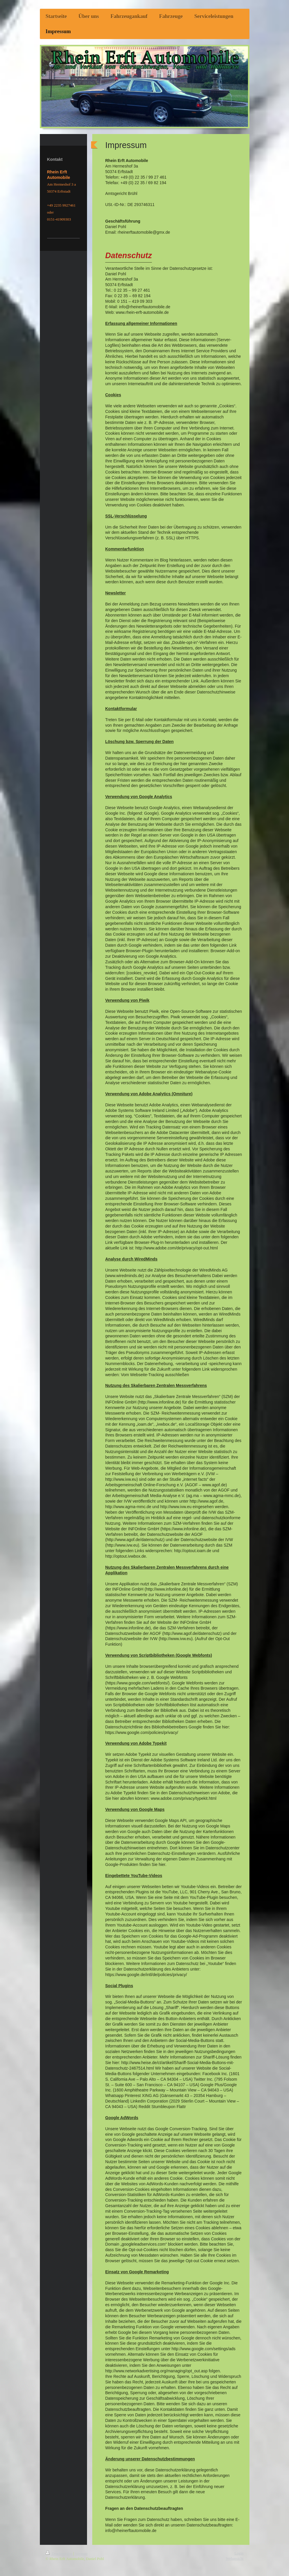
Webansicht (234, 2558)
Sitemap (81, 2553)
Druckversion (59, 2553)
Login (238, 2553)
